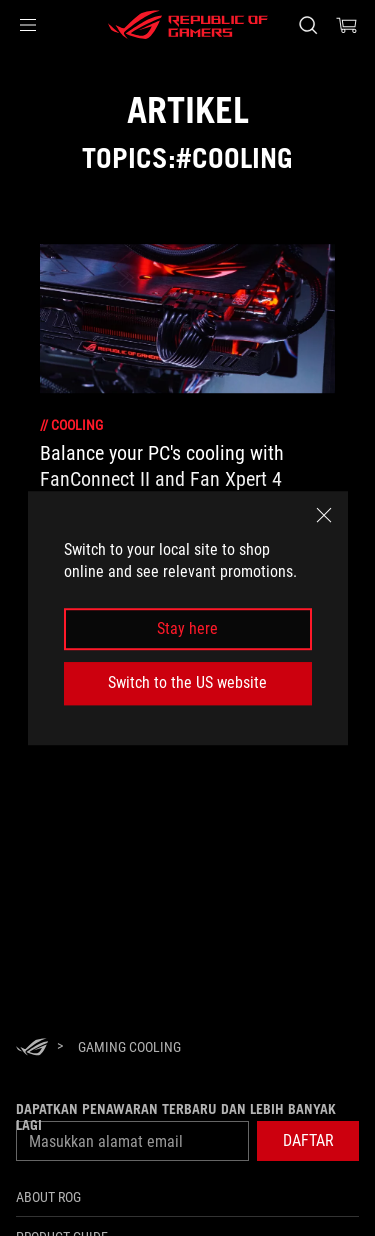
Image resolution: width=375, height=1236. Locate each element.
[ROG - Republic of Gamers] (188, 25)
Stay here (187, 628)
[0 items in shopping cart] (347, 25)
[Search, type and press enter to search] (307, 25)
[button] (28, 25)
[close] (324, 515)
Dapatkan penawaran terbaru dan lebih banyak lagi (176, 1117)
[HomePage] (32, 1048)
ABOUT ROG (48, 1197)
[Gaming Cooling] (129, 1047)
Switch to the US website (187, 682)
